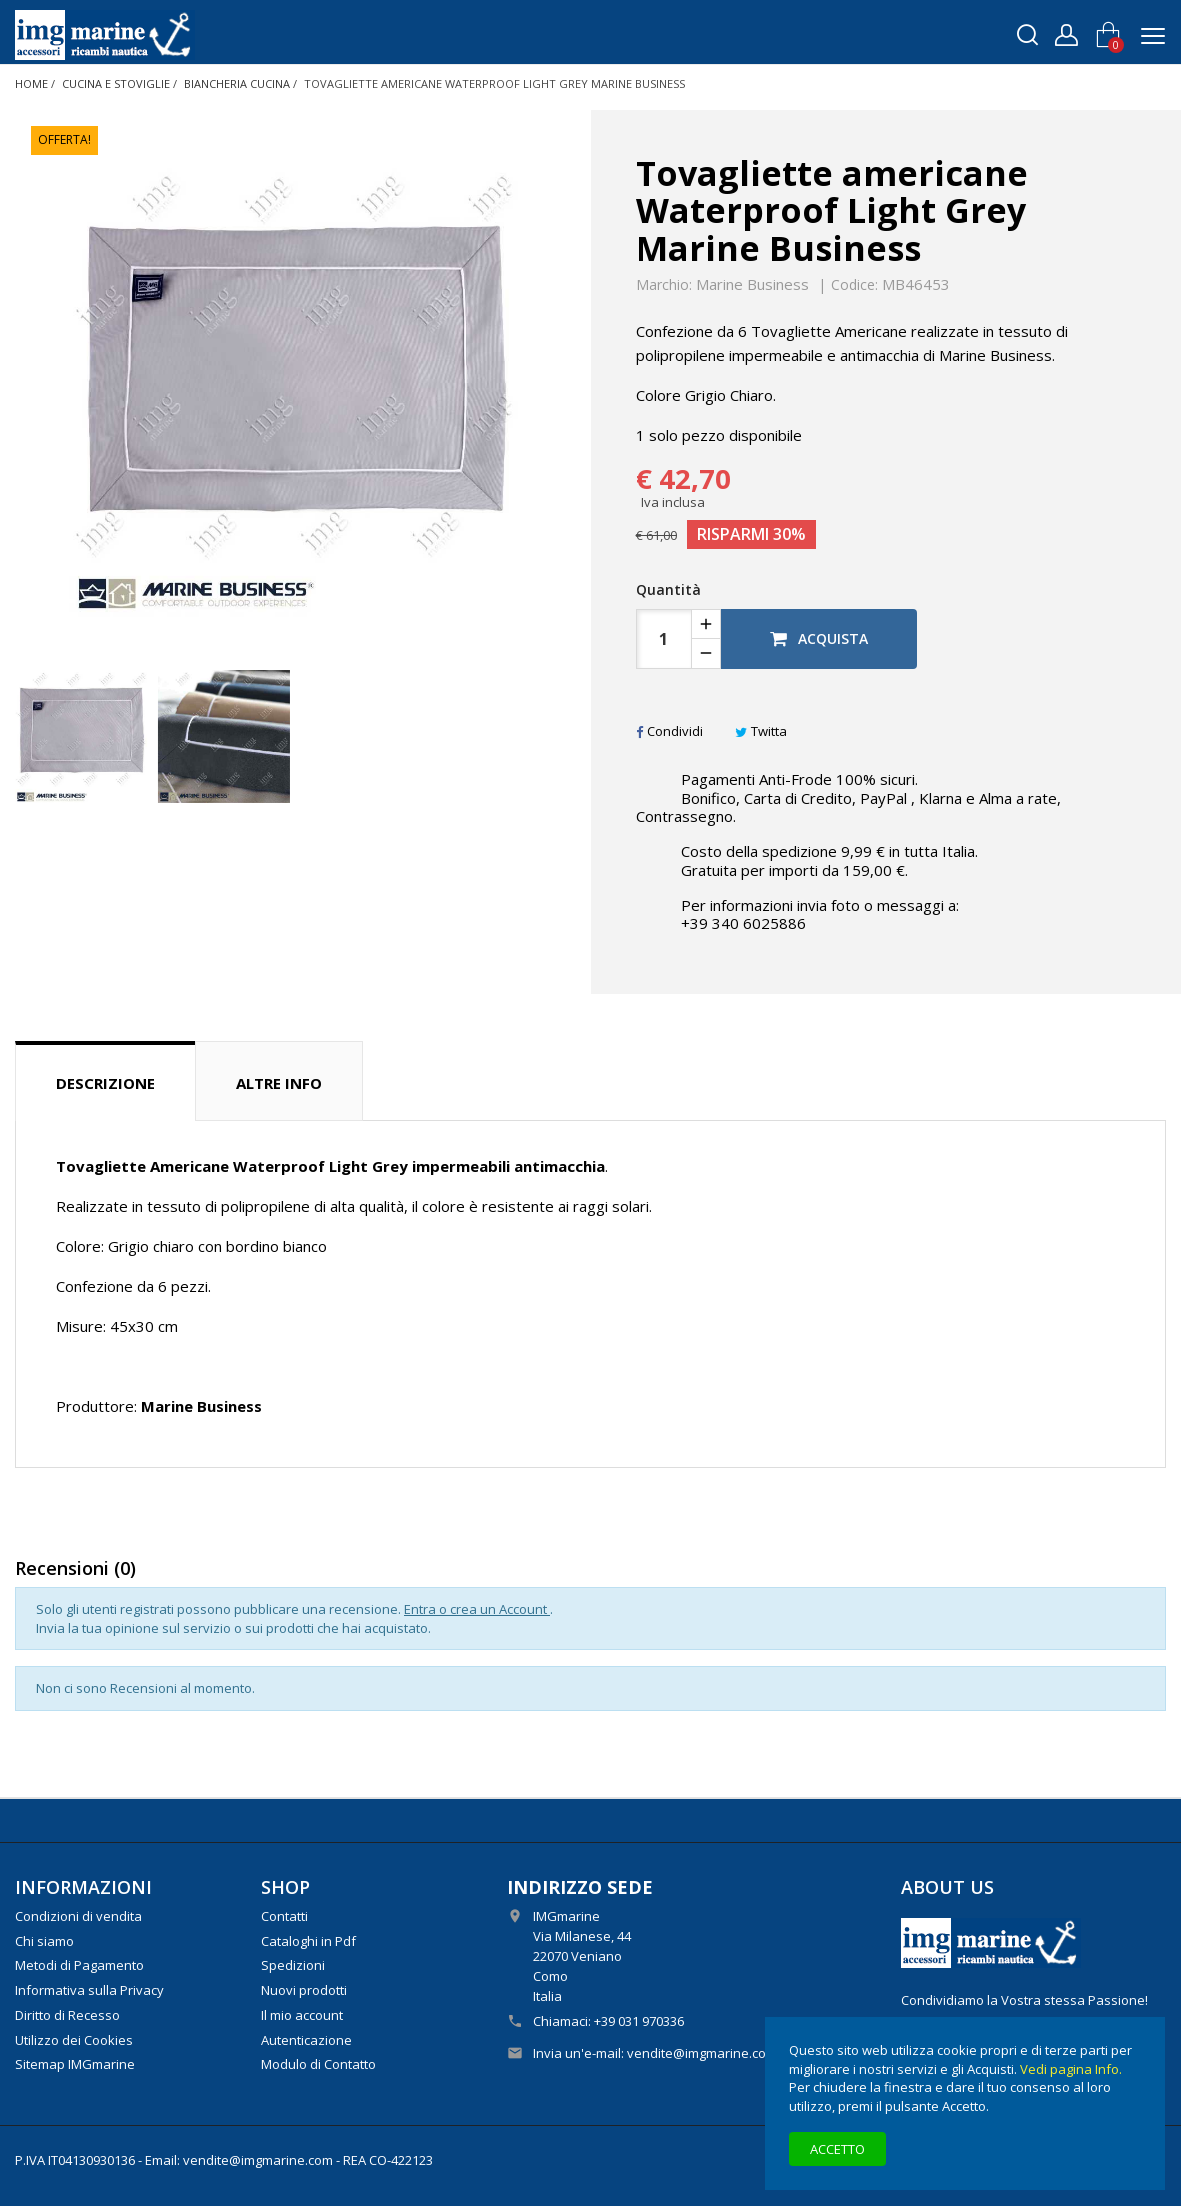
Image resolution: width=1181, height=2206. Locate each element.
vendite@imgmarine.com (702, 2053)
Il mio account (302, 2015)
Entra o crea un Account (477, 1609)
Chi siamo (44, 1941)
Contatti (284, 1916)
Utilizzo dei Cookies (74, 2040)
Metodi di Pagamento (79, 1965)
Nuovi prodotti (304, 1990)
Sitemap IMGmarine (75, 2064)
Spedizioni (293, 1965)
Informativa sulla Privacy (89, 1990)
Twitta (761, 731)
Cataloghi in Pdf (308, 1941)
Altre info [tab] (279, 1083)
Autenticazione (306, 2040)
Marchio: (664, 285)
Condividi (669, 731)
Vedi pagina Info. (1071, 2069)
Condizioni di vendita (78, 1916)
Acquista (819, 638)
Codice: (854, 285)
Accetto (837, 2149)
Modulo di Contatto (318, 2064)
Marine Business (752, 284)
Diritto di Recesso (67, 2015)
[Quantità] (664, 639)
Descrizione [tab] (105, 1083)
